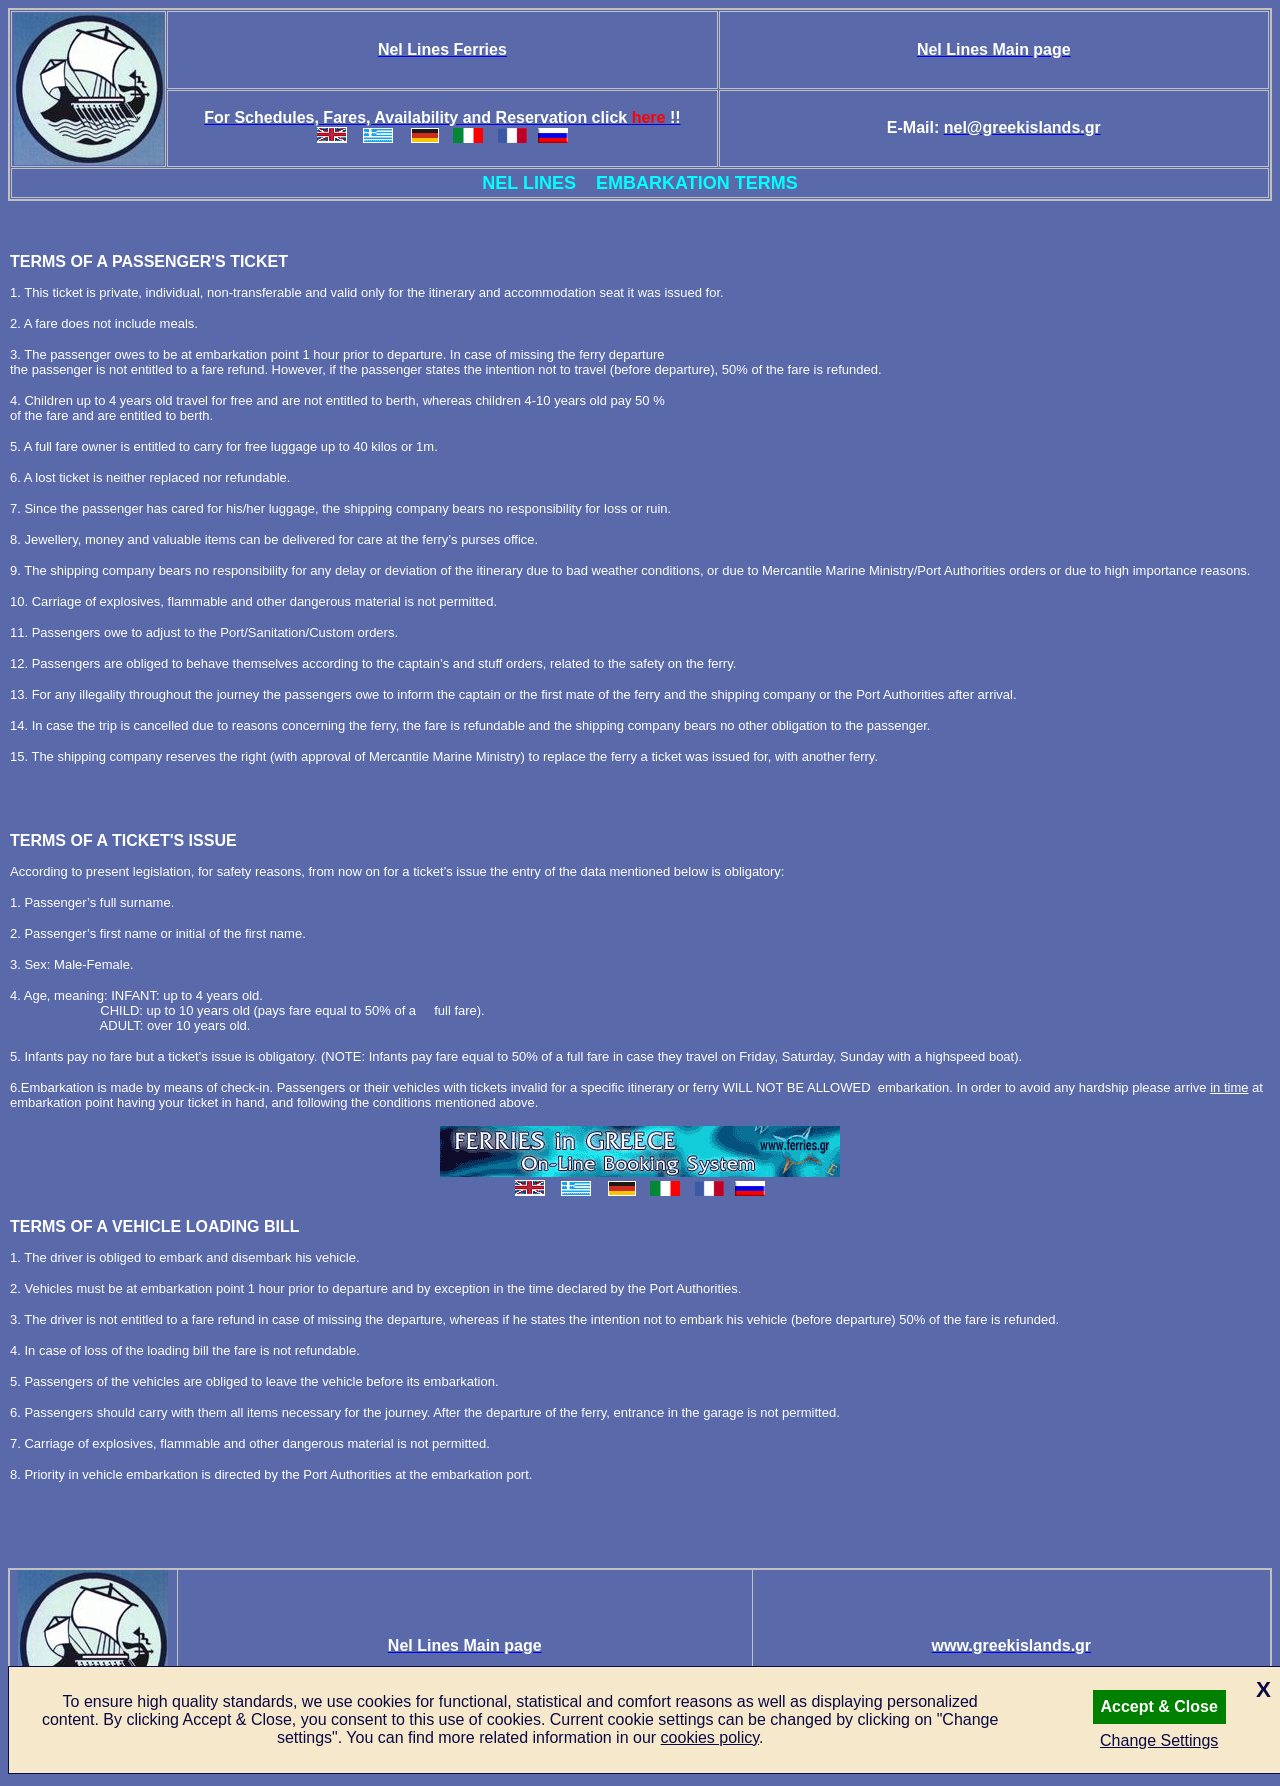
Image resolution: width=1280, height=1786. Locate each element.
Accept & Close (1159, 1706)
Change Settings (1159, 1740)
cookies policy (710, 1737)
